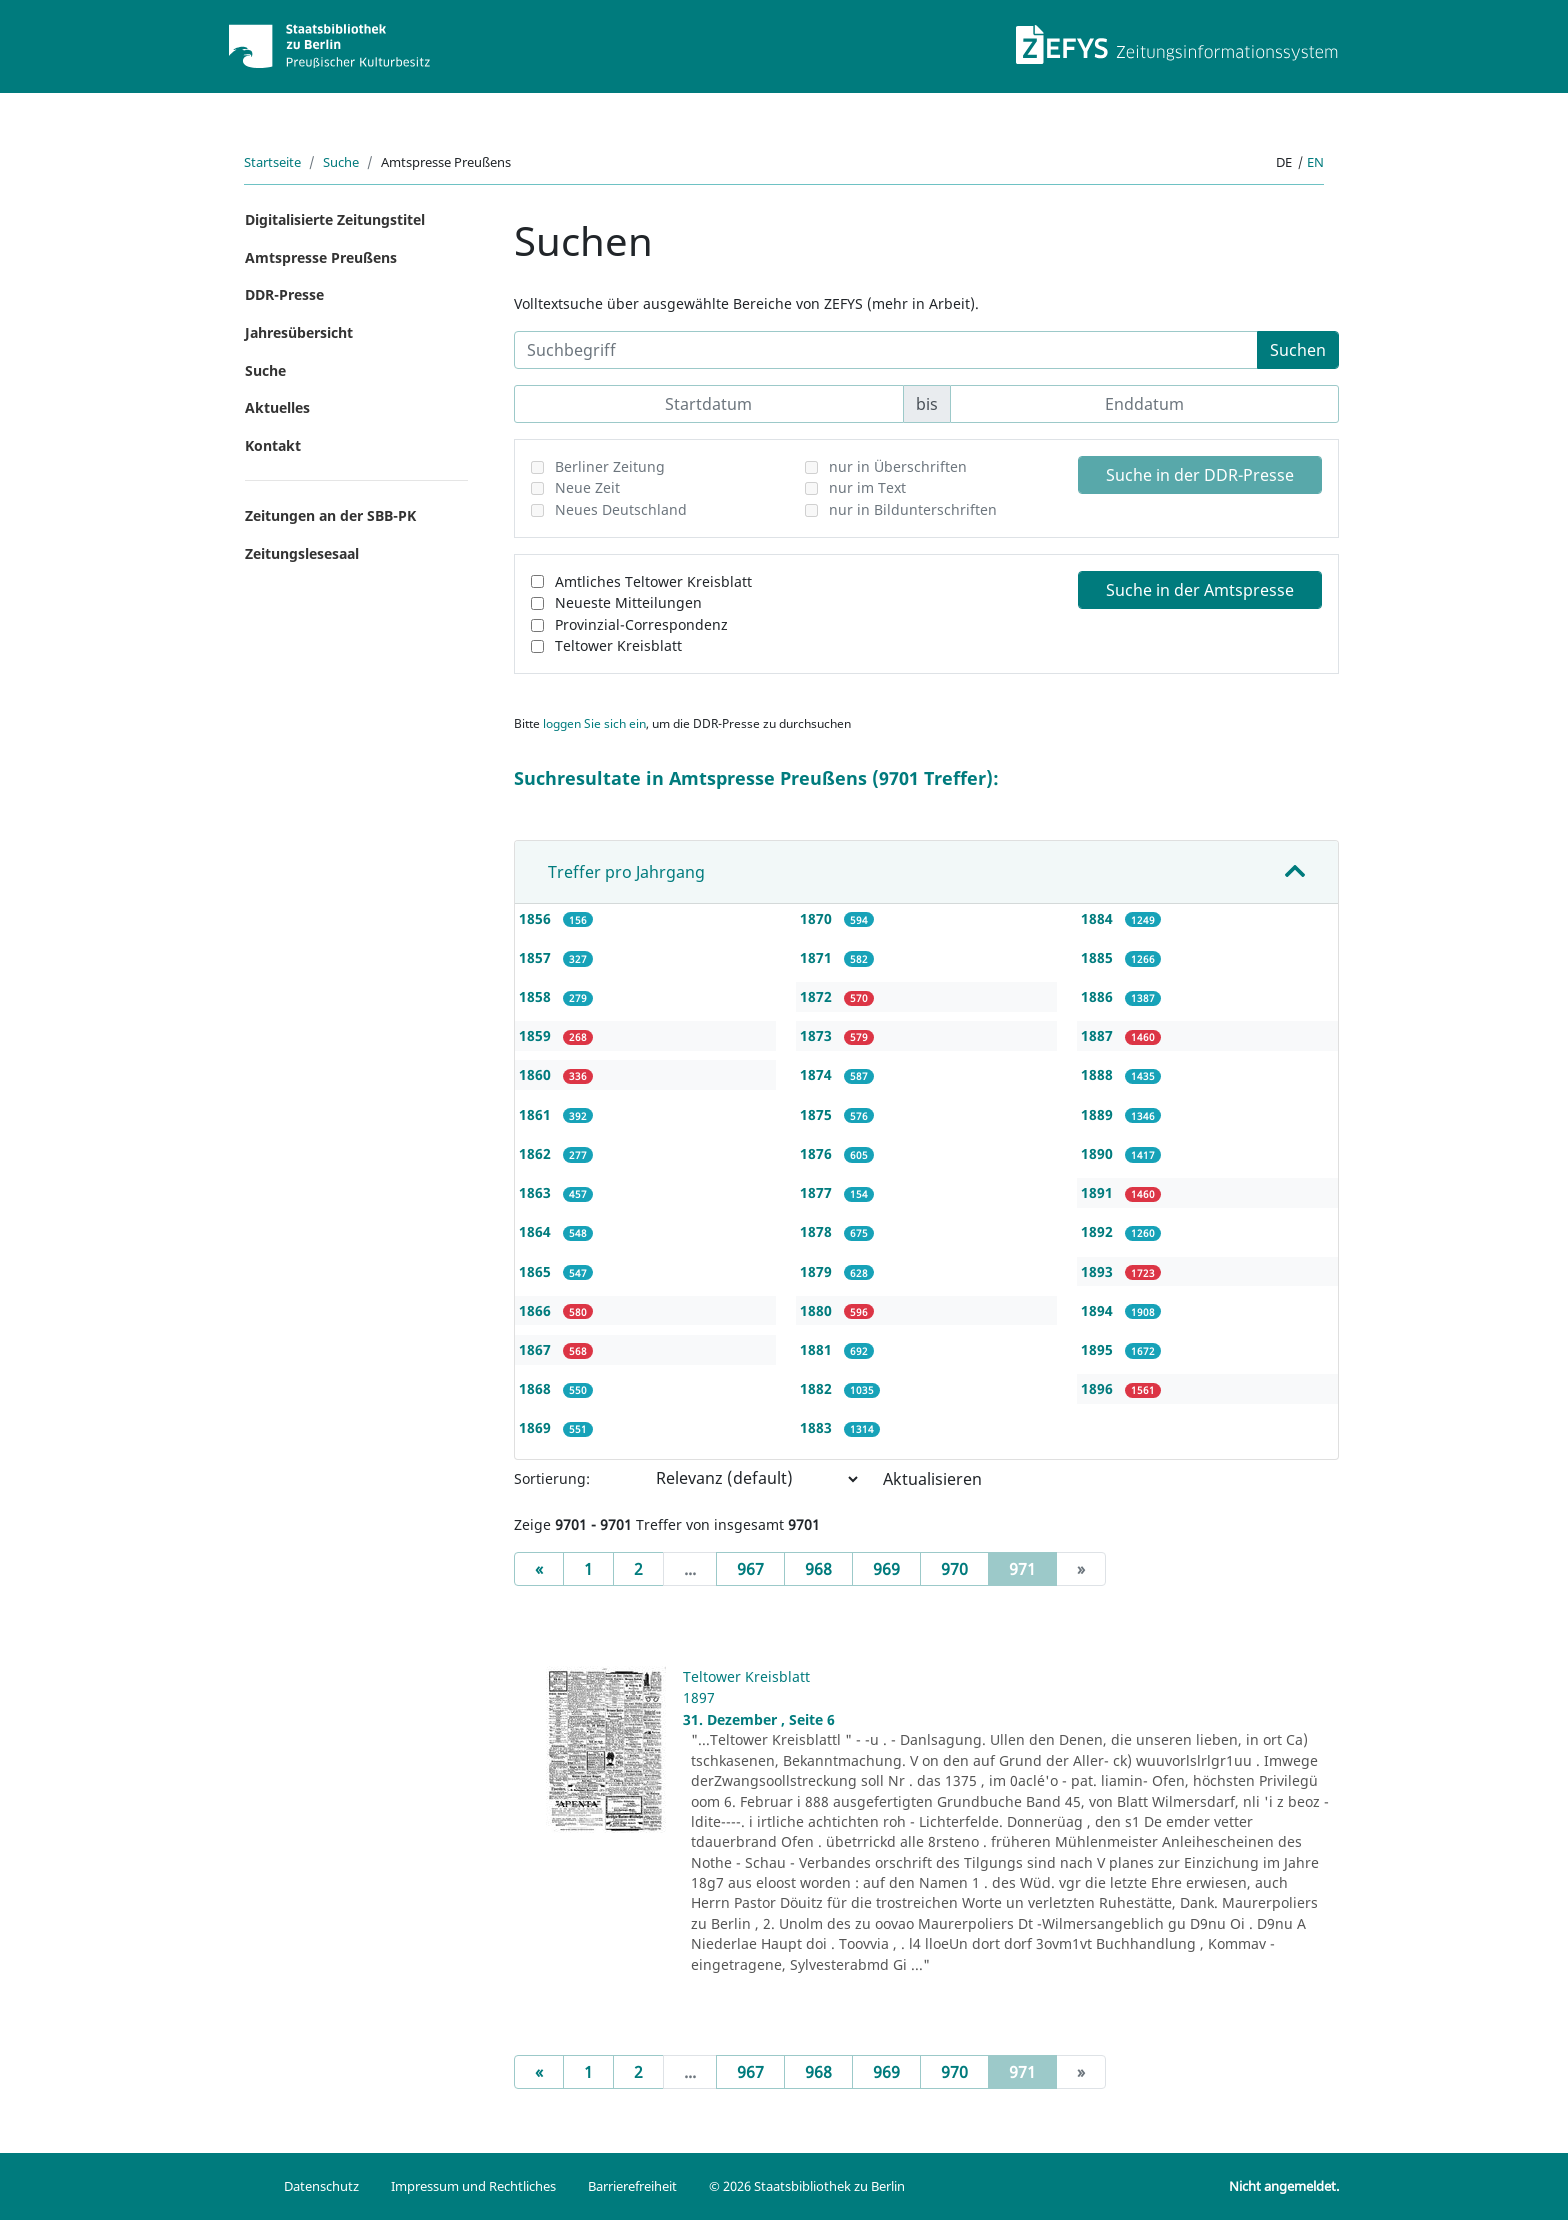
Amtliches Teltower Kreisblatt (653, 581)
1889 (1099, 1114)
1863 (537, 1192)
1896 (1099, 1388)
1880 (818, 1310)
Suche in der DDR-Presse (1200, 475)
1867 (537, 1349)
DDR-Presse (284, 294)
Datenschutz (321, 2186)
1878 (818, 1231)
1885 (1099, 957)
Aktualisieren (932, 1479)
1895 (1099, 1349)
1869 (537, 1427)
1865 (537, 1271)
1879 (818, 1271)
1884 (1099, 918)
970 (954, 1569)
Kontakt (273, 445)
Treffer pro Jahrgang (626, 872)
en (1315, 162)
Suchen (1298, 350)
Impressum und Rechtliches (473, 2186)
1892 (1099, 1231)
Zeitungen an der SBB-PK (330, 515)
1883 (818, 1427)
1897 (699, 1697)
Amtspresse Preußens (321, 257)
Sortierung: (552, 1478)
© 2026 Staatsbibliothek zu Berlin (807, 2186)
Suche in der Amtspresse (1200, 590)
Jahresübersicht (299, 332)
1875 (818, 1114)
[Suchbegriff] (886, 350)
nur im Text (867, 487)
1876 (818, 1153)
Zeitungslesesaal (302, 553)
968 (818, 1569)
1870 (818, 918)
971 (1033, 1568)
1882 (818, 1388)
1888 (1099, 1074)
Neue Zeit (587, 487)
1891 (1099, 1192)
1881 (818, 1349)
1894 (1099, 1310)
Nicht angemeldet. (1284, 2186)
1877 (818, 1192)
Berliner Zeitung (610, 466)
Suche (341, 162)
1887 (1099, 1035)
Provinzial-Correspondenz (641, 624)
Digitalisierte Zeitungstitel (335, 219)
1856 (537, 918)
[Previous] (539, 1569)
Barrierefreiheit (632, 2186)
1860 (537, 1074)
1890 (1099, 1153)
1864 (537, 1231)
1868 (537, 1388)
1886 (1099, 996)
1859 (537, 1035)
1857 (537, 957)
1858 (537, 996)
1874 (818, 1074)
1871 (818, 957)
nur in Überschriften (898, 466)
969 (886, 1569)
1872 (818, 996)
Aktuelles (277, 407)
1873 (818, 1035)
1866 (537, 1310)
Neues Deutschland (621, 509)
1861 (537, 1114)
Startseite (272, 162)
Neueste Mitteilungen (628, 602)
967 (750, 1569)
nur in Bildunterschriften (913, 509)
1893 (1099, 1271)
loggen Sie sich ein (594, 723)
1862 (537, 1153)
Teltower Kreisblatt (618, 645)
